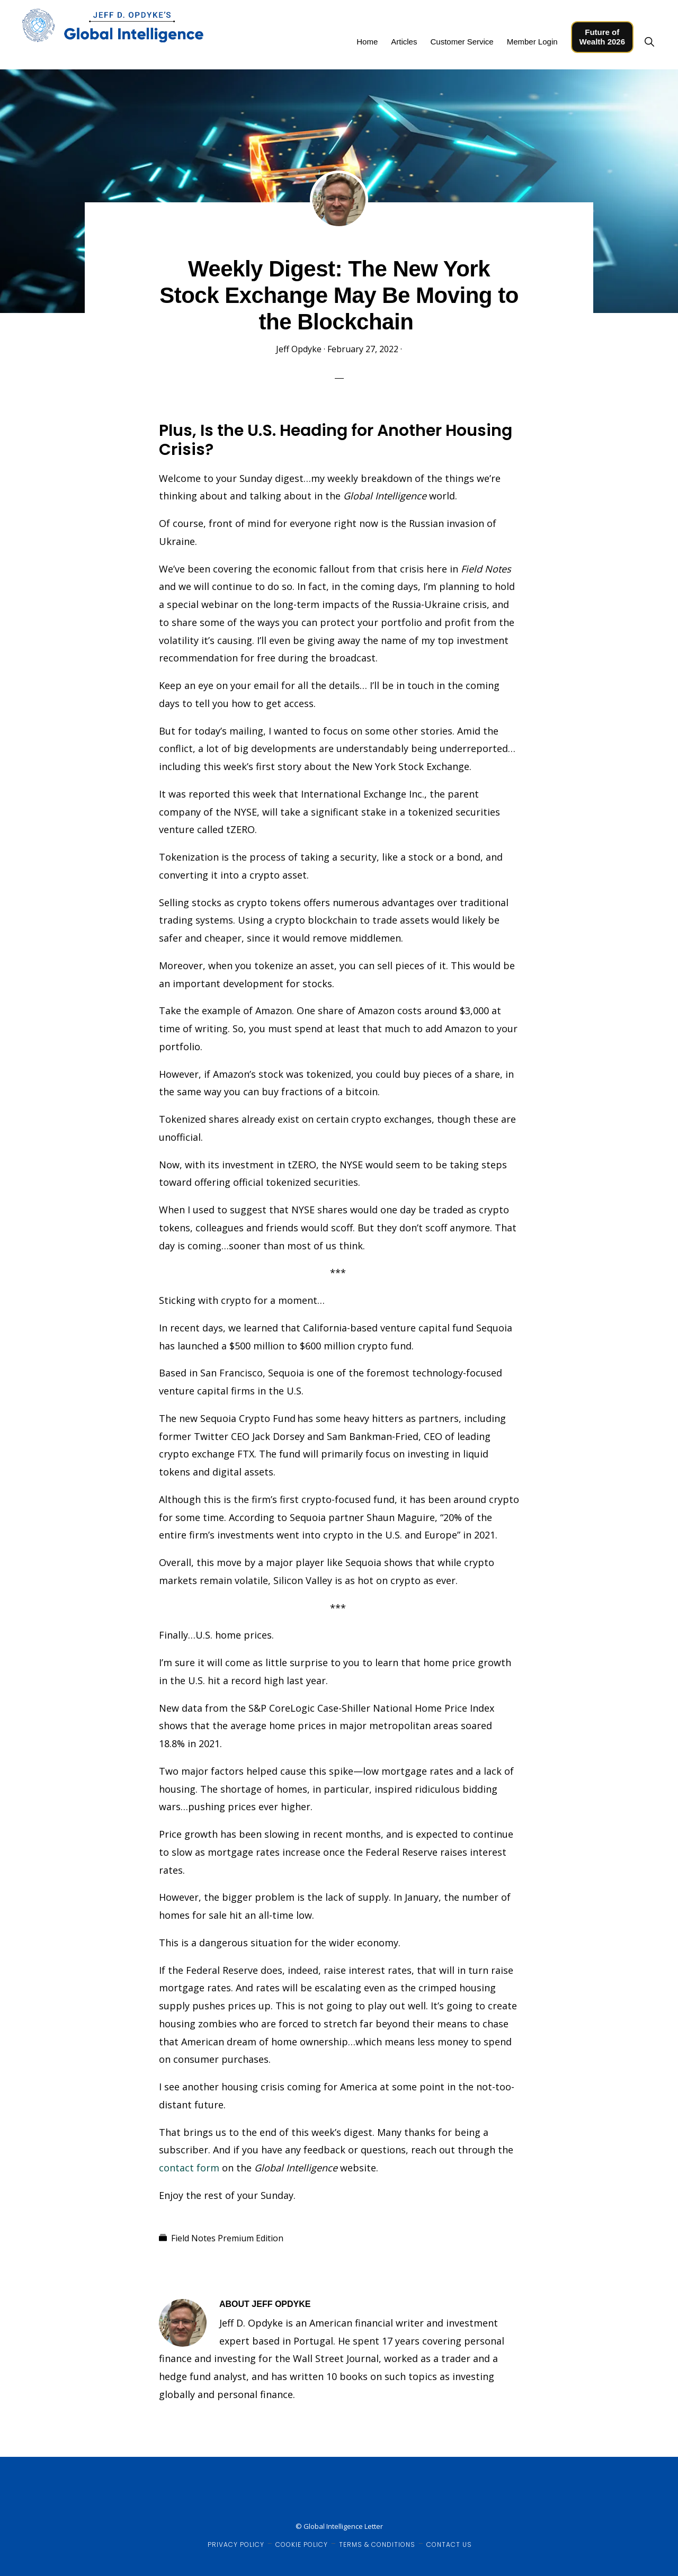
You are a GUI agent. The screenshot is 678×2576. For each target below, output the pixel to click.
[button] (649, 41)
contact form (189, 2167)
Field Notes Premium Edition (227, 2238)
